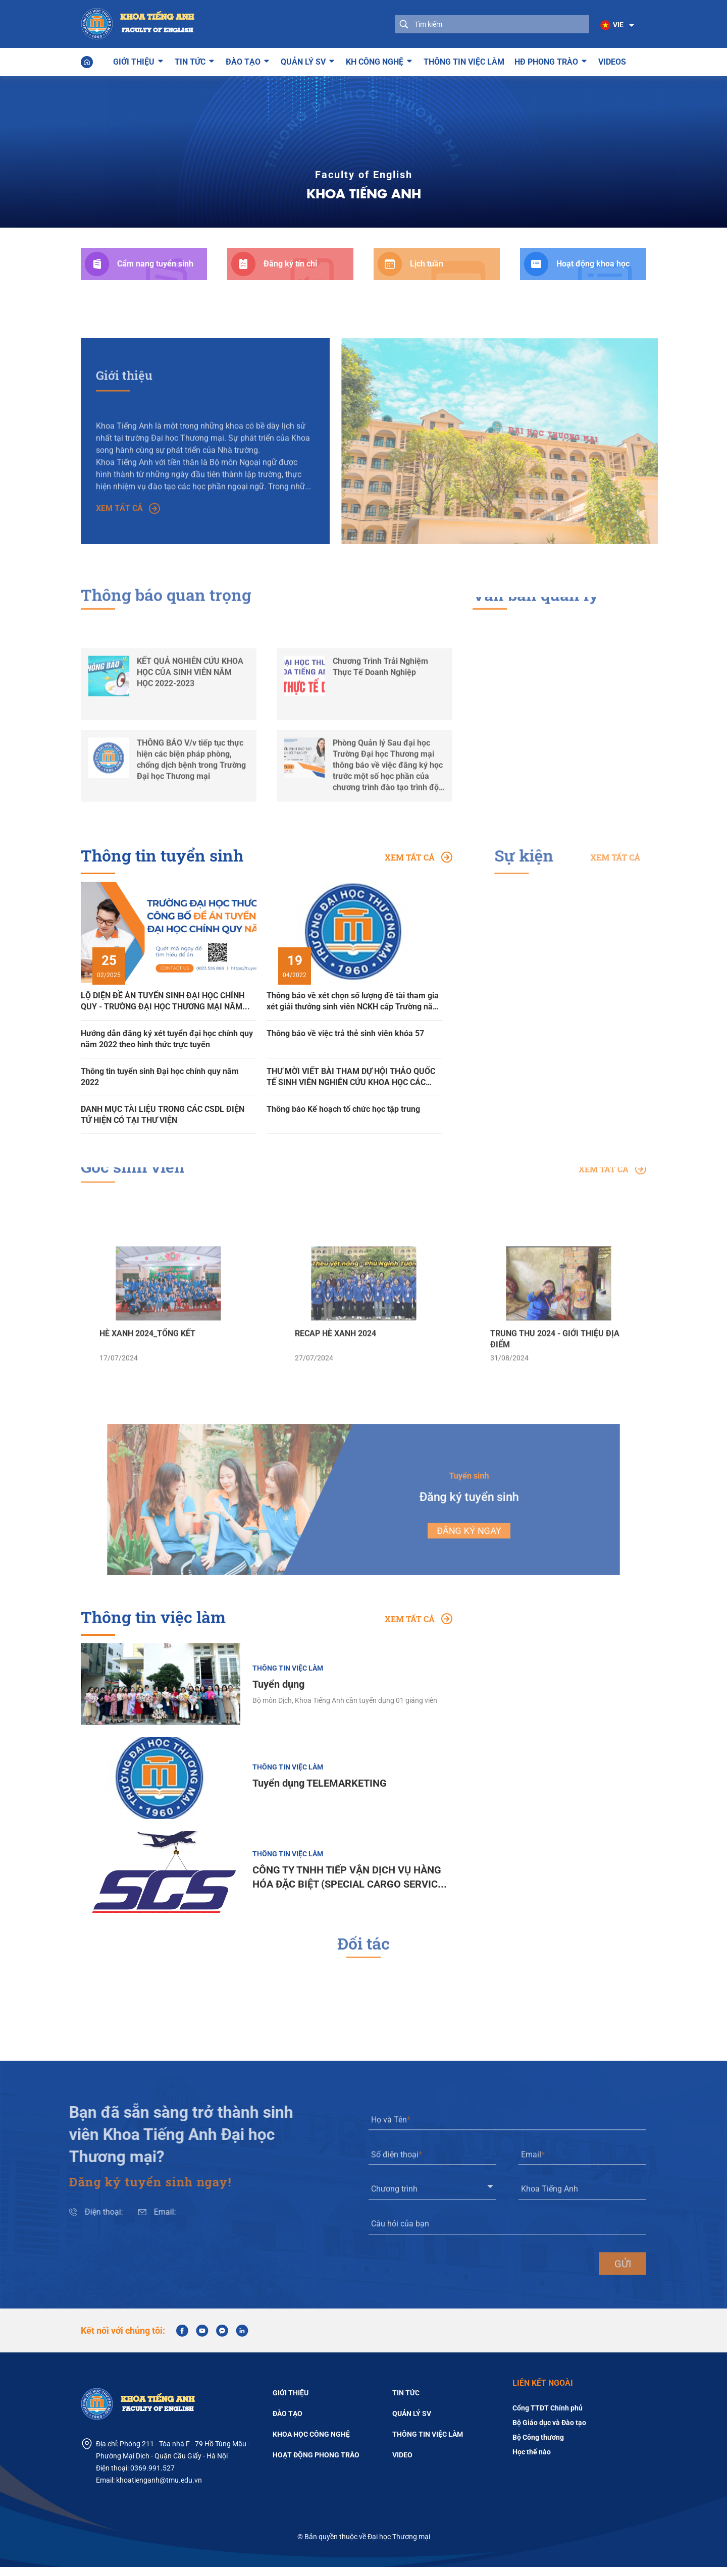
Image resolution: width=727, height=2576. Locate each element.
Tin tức (190, 60)
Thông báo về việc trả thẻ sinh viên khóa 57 (345, 1033)
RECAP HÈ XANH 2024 (335, 1379)
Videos (612, 61)
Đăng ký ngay (434, 1523)
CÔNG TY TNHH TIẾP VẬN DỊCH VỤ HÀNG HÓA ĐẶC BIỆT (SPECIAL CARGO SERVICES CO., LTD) (350, 1886)
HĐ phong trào (546, 60)
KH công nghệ (374, 60)
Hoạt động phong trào (316, 2463)
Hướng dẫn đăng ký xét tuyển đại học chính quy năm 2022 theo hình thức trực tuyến (167, 1038)
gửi (622, 2310)
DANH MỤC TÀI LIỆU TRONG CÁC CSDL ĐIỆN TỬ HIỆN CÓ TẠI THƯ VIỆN (162, 1114)
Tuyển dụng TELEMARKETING (319, 1792)
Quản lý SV (303, 60)
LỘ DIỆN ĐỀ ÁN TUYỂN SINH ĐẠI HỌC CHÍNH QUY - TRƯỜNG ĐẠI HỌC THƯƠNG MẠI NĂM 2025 (162, 1001)
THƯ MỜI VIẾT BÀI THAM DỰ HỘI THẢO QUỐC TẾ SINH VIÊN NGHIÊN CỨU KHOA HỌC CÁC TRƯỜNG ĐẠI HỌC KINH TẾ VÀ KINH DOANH (351, 1077)
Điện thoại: (59, 2221)
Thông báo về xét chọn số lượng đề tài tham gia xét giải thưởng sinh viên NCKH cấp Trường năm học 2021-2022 (353, 1001)
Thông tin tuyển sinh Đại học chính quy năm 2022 (160, 1076)
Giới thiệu (133, 60)
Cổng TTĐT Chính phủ (547, 2417)
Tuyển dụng (278, 1693)
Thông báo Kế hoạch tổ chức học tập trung (343, 1108)
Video (402, 2463)
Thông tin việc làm (464, 61)
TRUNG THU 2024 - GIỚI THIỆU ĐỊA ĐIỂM (554, 1384)
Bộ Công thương (538, 2446)
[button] (616, 25)
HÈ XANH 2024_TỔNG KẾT (147, 1379)
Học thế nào (531, 2461)
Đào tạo (243, 60)
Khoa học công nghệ (311, 2443)
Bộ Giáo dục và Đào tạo (549, 2432)
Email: (120, 2221)
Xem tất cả (128, 545)
